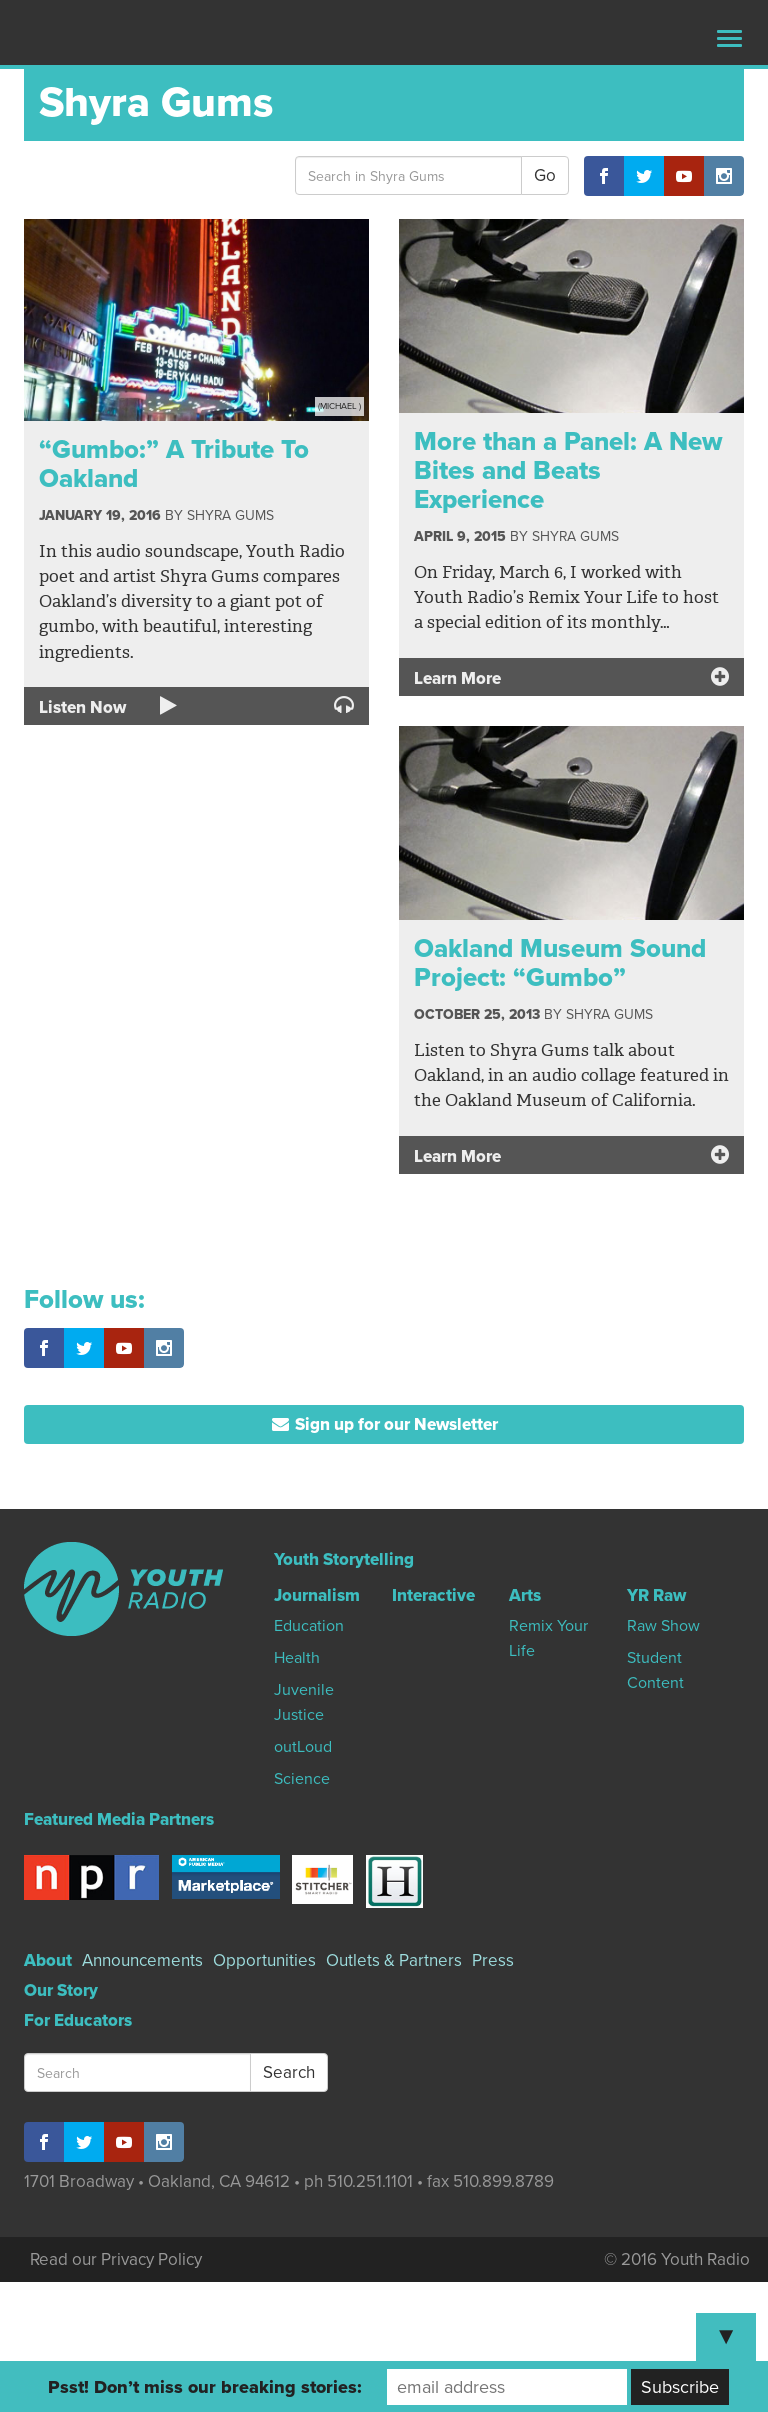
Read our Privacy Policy (116, 2259)
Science (302, 1779)
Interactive (433, 1595)
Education (309, 1626)
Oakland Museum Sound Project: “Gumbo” (560, 963)
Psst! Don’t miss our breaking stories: (205, 2387)
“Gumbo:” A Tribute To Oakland (174, 464)
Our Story (61, 1990)
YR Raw (656, 1595)
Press (493, 1960)
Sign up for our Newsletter (384, 1424)
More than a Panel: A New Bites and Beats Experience (568, 470)
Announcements (142, 1960)
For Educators (78, 2020)
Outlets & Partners (394, 1960)
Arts (525, 1595)
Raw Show (663, 1626)
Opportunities (264, 1960)
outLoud (303, 1747)
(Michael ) (339, 406)
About (48, 1960)
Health (297, 1658)
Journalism (317, 1595)
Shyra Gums (230, 515)
